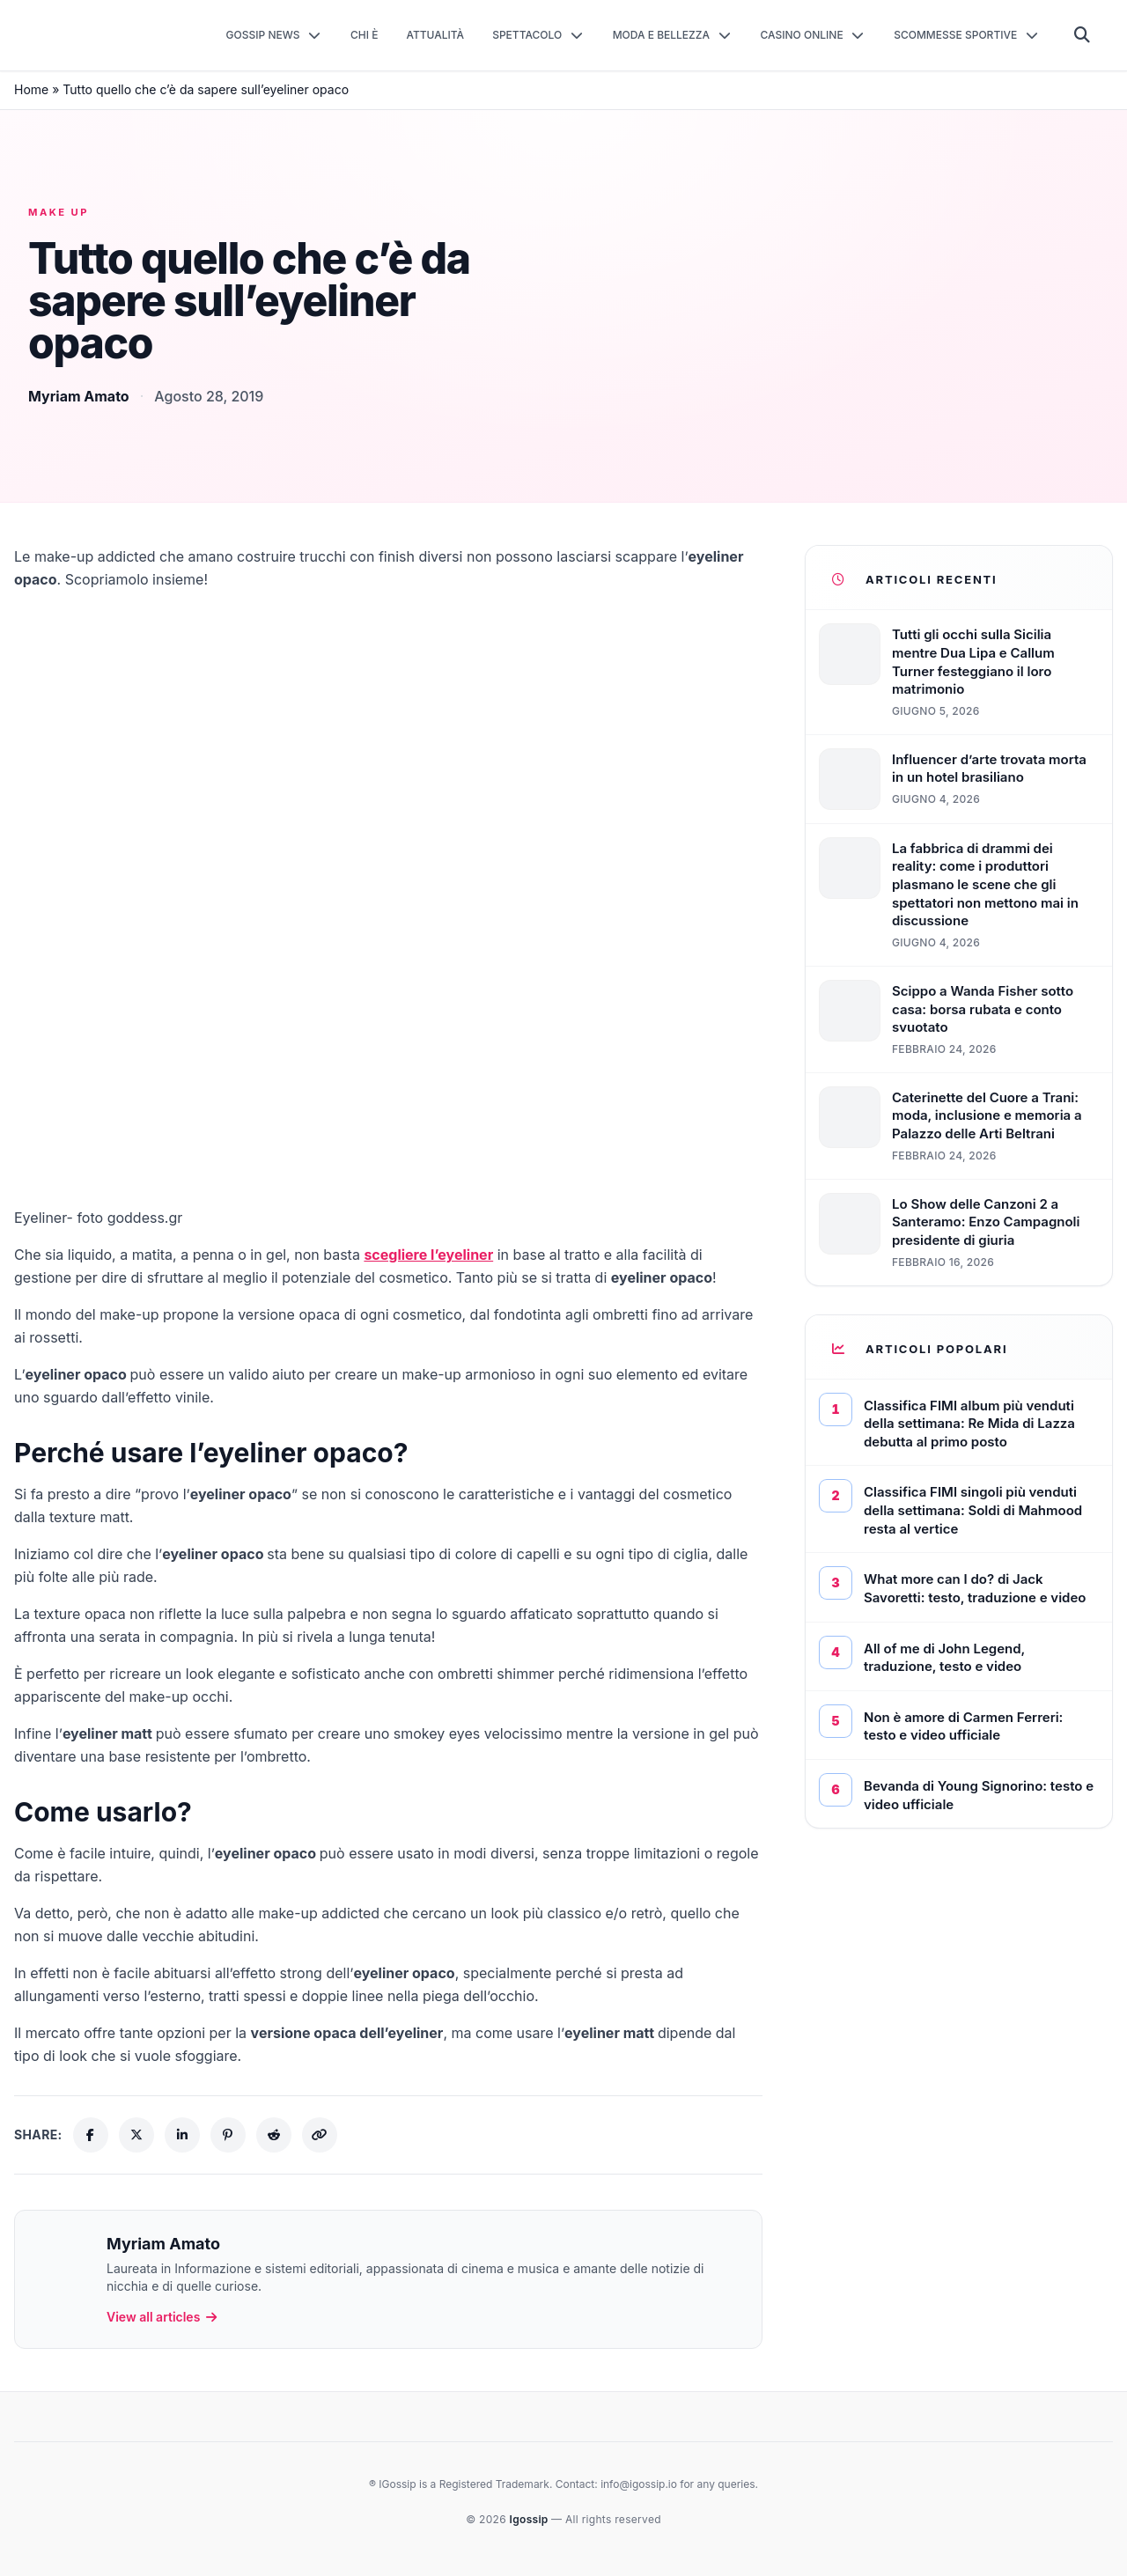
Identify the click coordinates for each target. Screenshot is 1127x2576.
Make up (58, 212)
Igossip (530, 2519)
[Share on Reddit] (273, 2135)
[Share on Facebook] (90, 2135)
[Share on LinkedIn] (182, 2135)
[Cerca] (1082, 35)
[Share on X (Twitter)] (136, 2135)
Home (31, 89)
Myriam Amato (78, 396)
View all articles (163, 2316)
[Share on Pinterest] (228, 2135)
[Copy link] (319, 2135)
